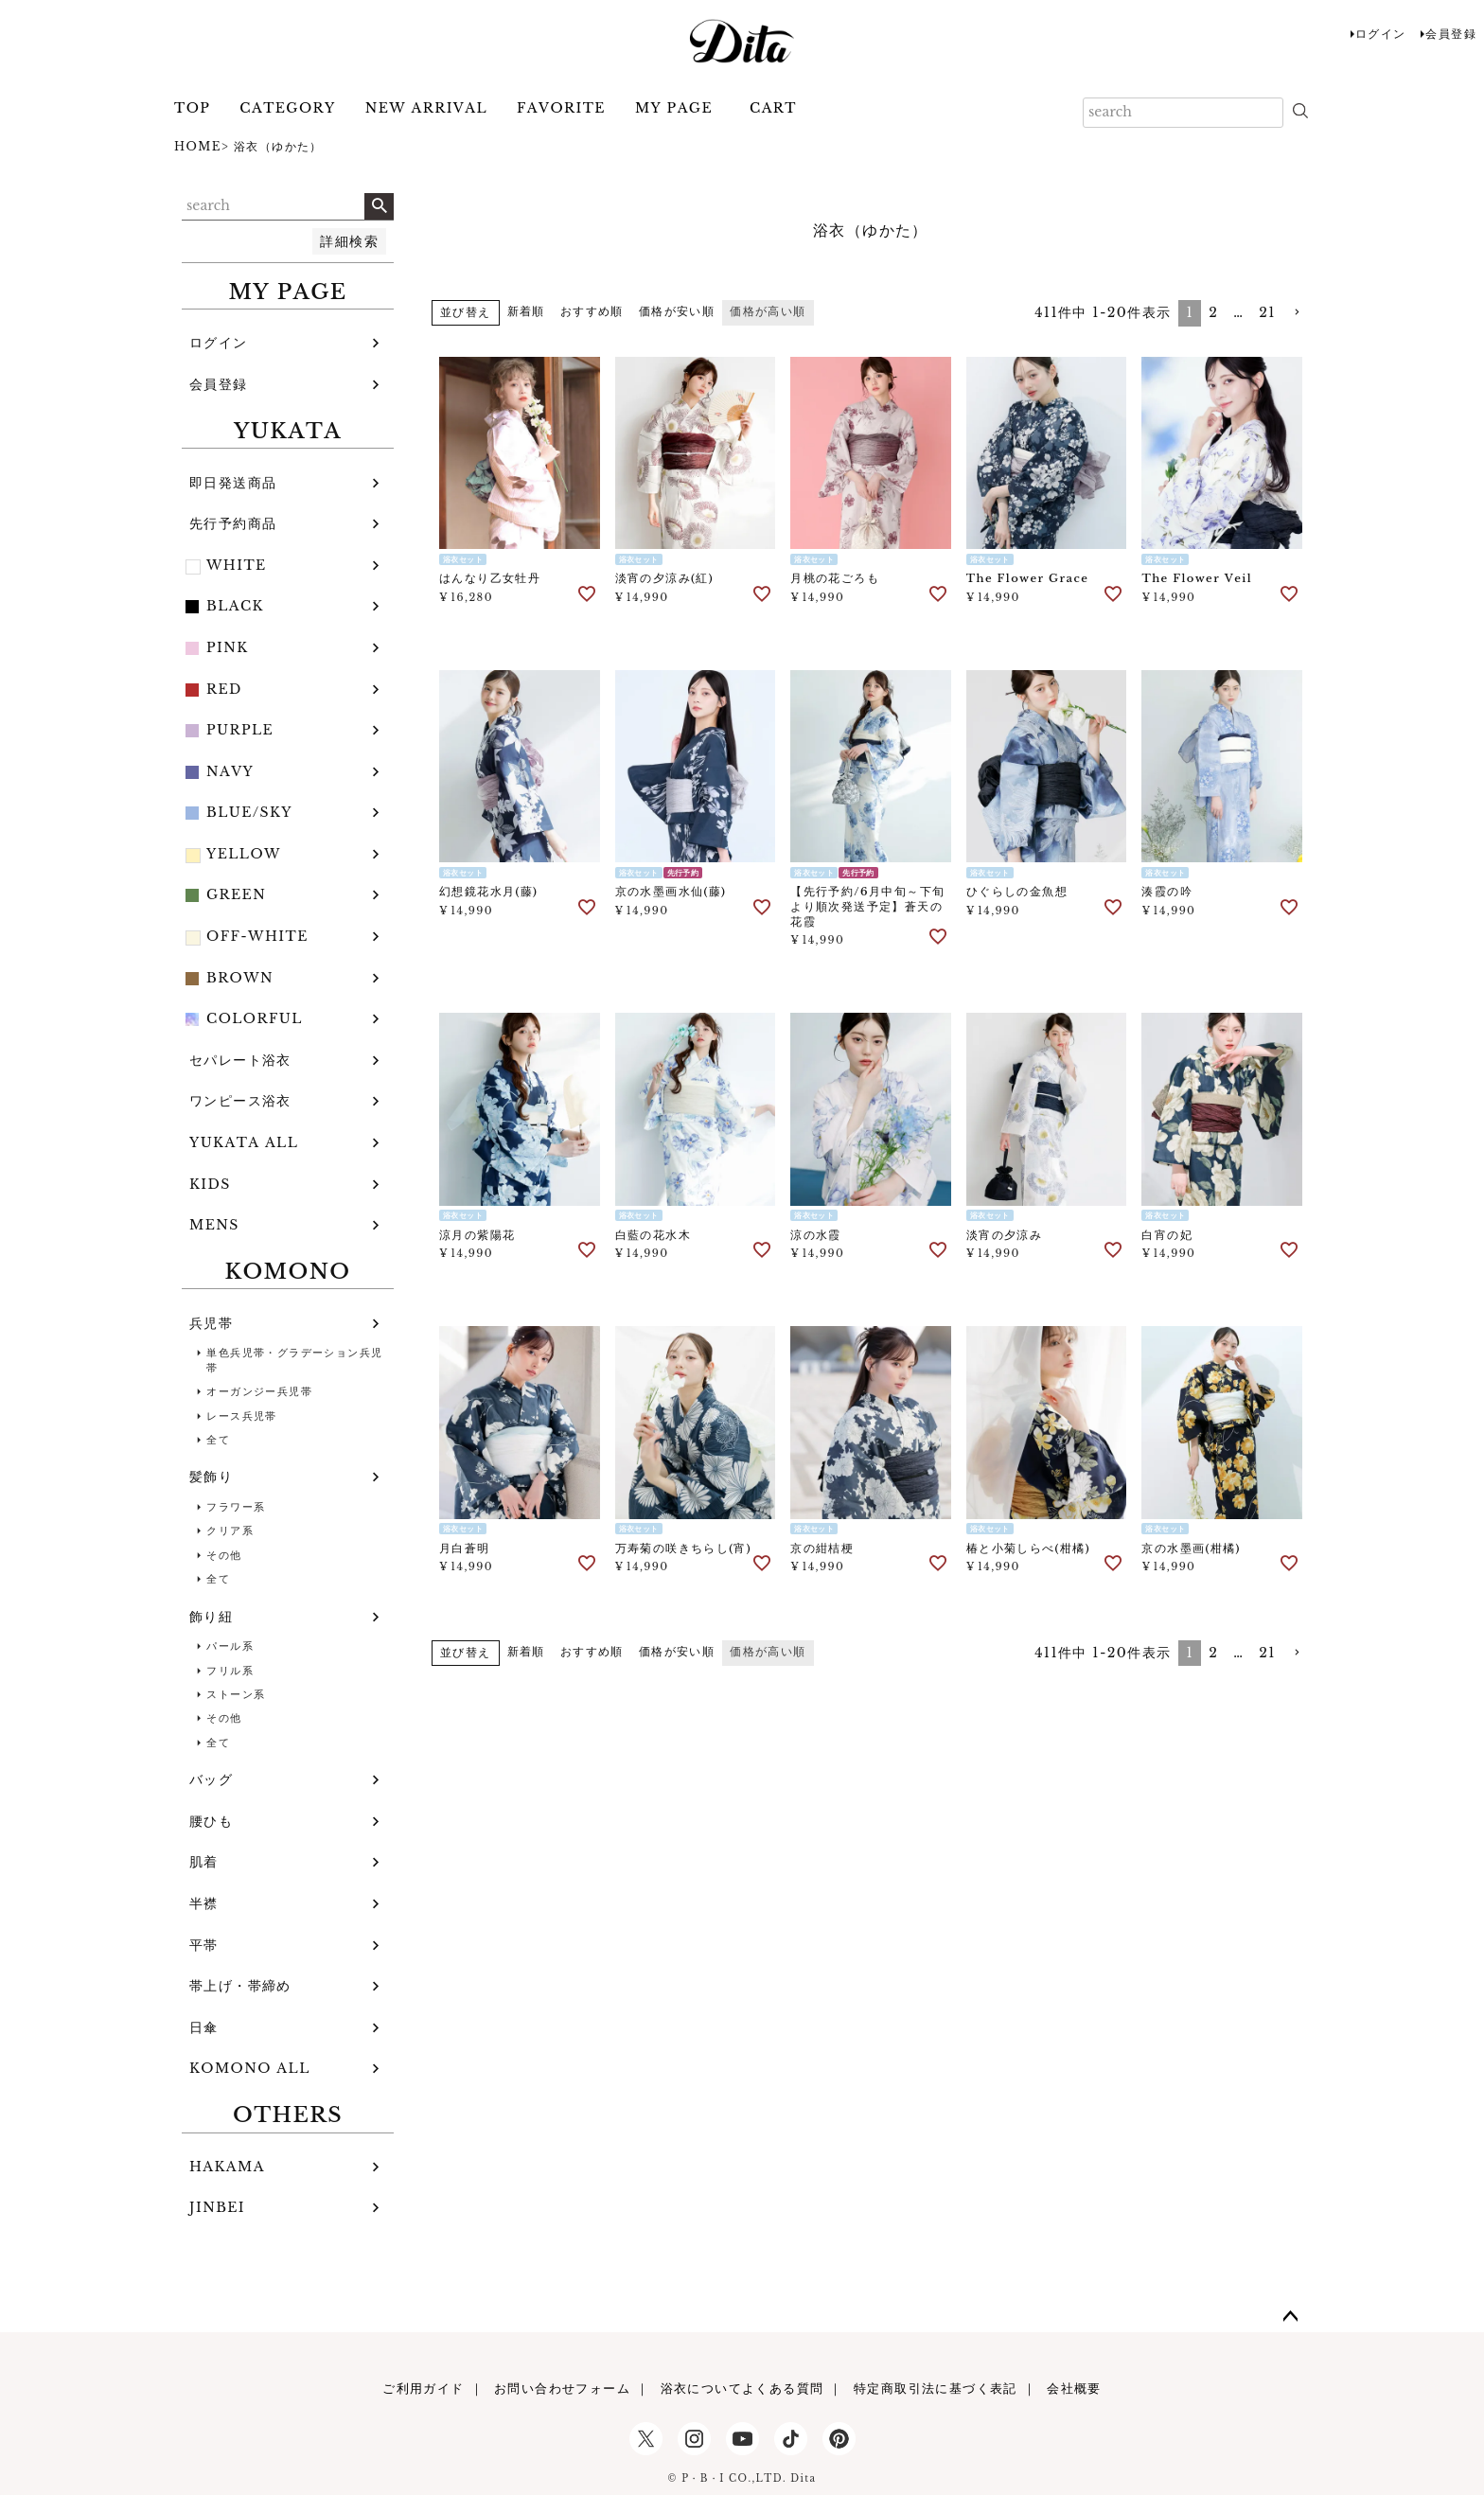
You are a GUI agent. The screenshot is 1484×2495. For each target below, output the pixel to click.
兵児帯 (211, 1323)
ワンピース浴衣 (240, 1100)
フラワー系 (235, 1506)
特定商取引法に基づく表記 (935, 2388)
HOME (197, 146)
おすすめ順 (592, 311)
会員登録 (1450, 34)
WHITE (236, 565)
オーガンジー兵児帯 (259, 1391)
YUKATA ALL (243, 1142)
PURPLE (240, 729)
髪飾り (211, 1476)
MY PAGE (674, 107)
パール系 (230, 1646)
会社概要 (1074, 2388)
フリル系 (230, 1670)
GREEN (236, 894)
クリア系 (230, 1530)
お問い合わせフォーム (562, 2388)
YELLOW (243, 853)
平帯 (204, 1945)
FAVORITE (561, 107)
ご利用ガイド (423, 2388)
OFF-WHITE (257, 936)
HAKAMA (227, 2166)
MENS (214, 1224)
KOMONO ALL (249, 2068)
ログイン (1380, 34)
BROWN (240, 977)
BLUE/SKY (249, 812)
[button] (1296, 313)
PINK (227, 647)
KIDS (210, 1184)
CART (773, 107)
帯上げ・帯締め (240, 1985)
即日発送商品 (232, 482)
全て (218, 1439)
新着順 (526, 311)
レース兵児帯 (241, 1416)
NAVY (230, 771)
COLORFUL (254, 1018)
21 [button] (1267, 312)
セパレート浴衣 (240, 1060)
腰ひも (211, 1821)
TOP (192, 107)
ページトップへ (1291, 2317)
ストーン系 (235, 1694)
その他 (223, 1555)
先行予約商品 (232, 523)
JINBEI (217, 2207)
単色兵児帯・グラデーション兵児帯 (294, 1359)
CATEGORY (287, 107)
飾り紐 (211, 1616)
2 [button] (1213, 312)
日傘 (204, 2027)
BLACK (235, 605)
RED (224, 689)
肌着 (204, 1861)
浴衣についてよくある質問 (742, 2388)
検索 (379, 206)
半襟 (204, 1903)
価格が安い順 (677, 311)
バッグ (211, 1779)
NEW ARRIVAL (426, 107)
